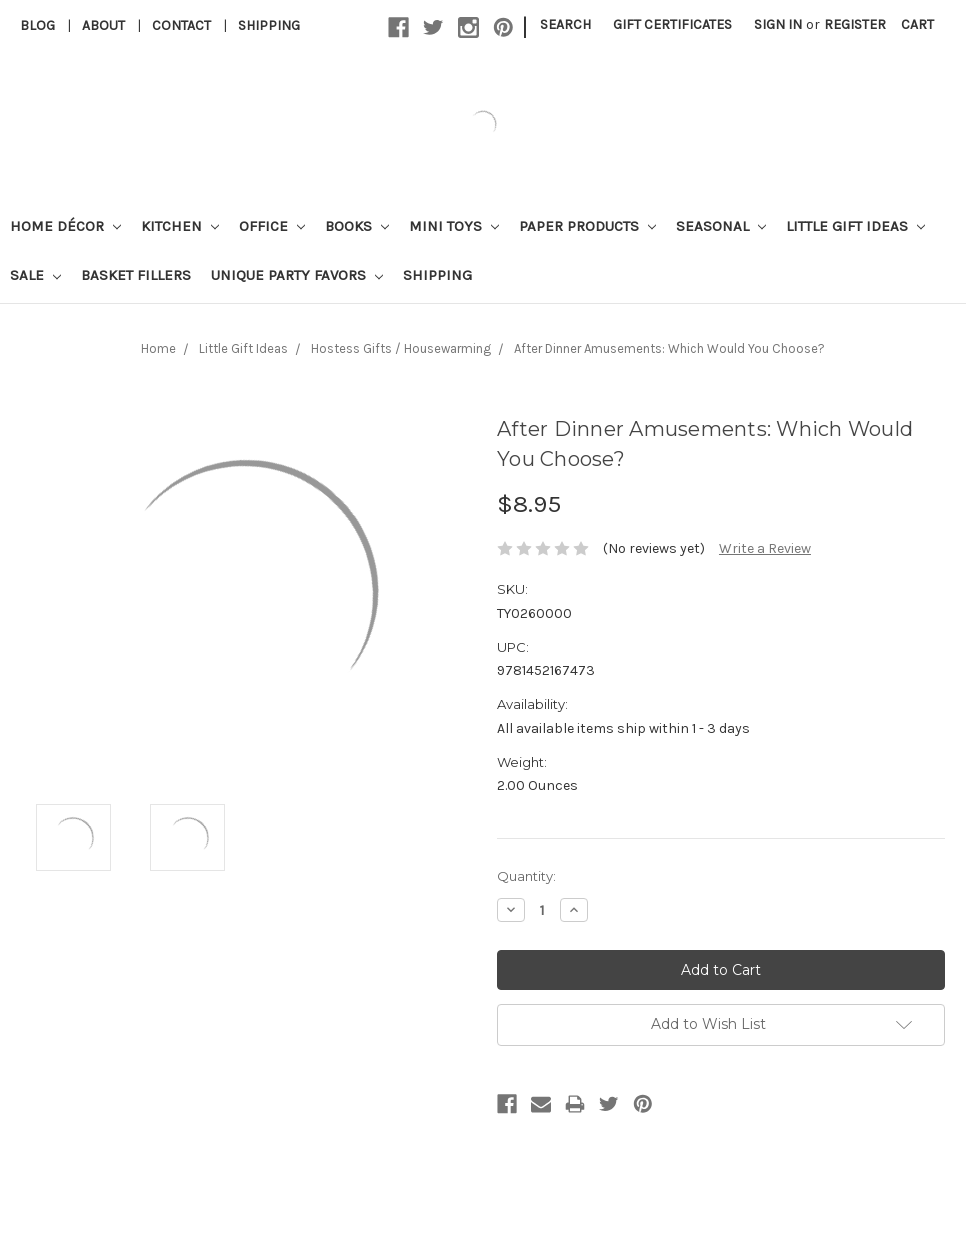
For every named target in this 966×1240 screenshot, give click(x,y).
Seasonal (721, 226)
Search (565, 24)
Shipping (269, 25)
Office (272, 226)
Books (357, 226)
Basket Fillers (136, 275)
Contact (181, 25)
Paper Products (587, 226)
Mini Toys (454, 226)
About (103, 25)
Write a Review (765, 548)
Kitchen (180, 226)
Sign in (778, 24)
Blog (37, 25)
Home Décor (65, 226)
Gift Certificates (672, 24)
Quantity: (526, 876)
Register (855, 24)
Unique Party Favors (297, 275)
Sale (35, 275)
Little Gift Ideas (855, 226)
